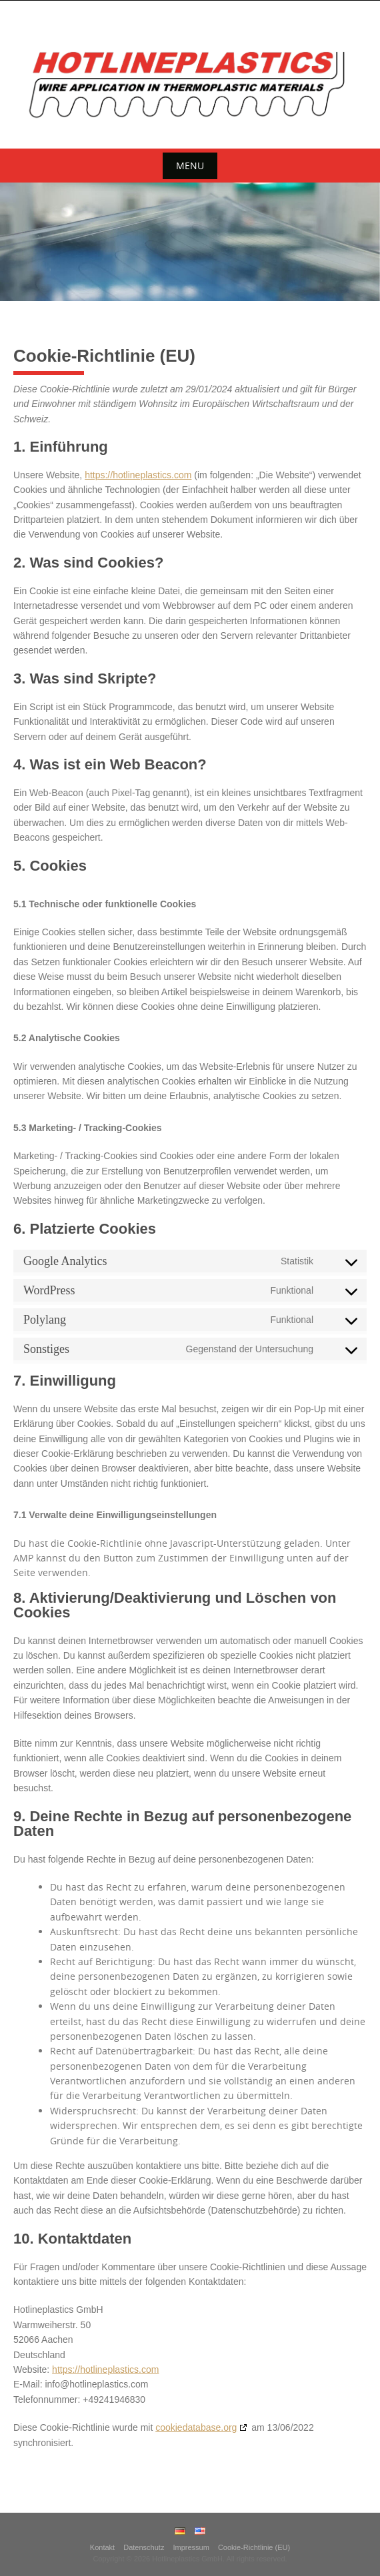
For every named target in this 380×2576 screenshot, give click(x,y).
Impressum (191, 2547)
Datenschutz (143, 2547)
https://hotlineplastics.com (138, 475)
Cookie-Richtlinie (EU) (254, 2547)
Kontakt (102, 2547)
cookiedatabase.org (196, 2427)
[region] (190, 242)
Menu (190, 165)
